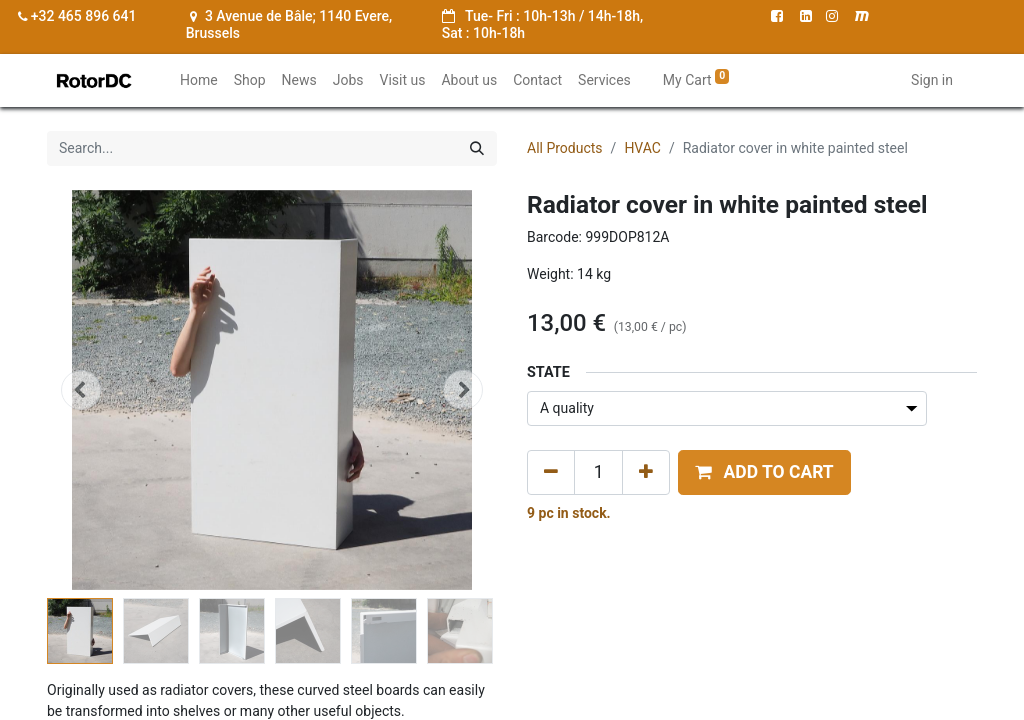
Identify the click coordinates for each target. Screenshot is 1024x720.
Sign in (932, 80)
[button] (81, 390)
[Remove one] (551, 472)
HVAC (642, 148)
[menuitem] (199, 80)
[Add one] (646, 472)
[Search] (477, 148)
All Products (565, 148)
